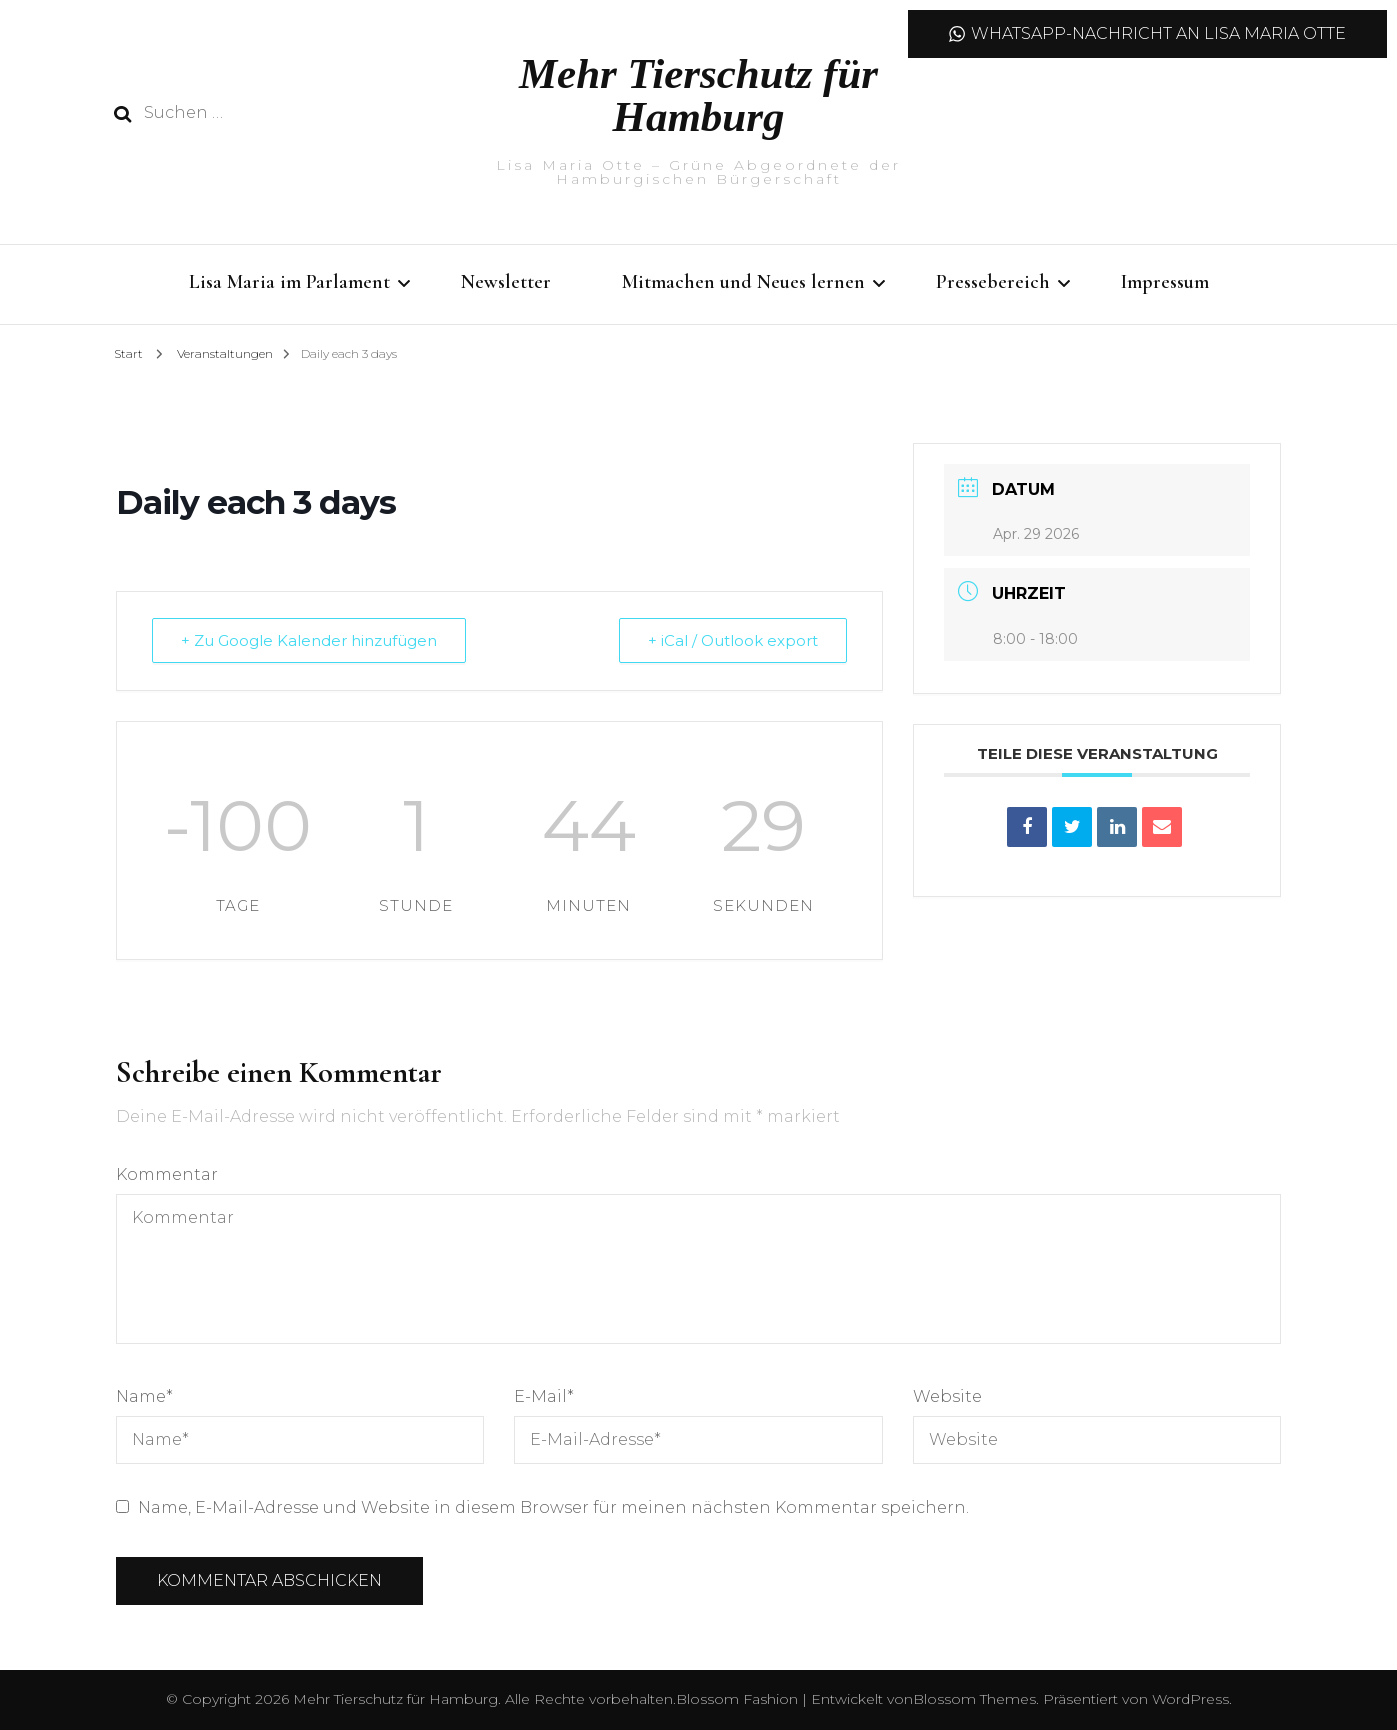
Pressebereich (993, 282)
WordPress (1190, 1699)
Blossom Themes (974, 1699)
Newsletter (506, 282)
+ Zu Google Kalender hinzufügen (309, 640)
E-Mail (544, 1396)
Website (947, 1396)
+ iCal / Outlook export (733, 640)
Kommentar (167, 1174)
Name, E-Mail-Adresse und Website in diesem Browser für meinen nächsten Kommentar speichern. (553, 1507)
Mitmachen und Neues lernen (743, 282)
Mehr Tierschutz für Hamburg (698, 95)
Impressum (1165, 282)
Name (144, 1396)
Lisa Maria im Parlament (289, 282)
